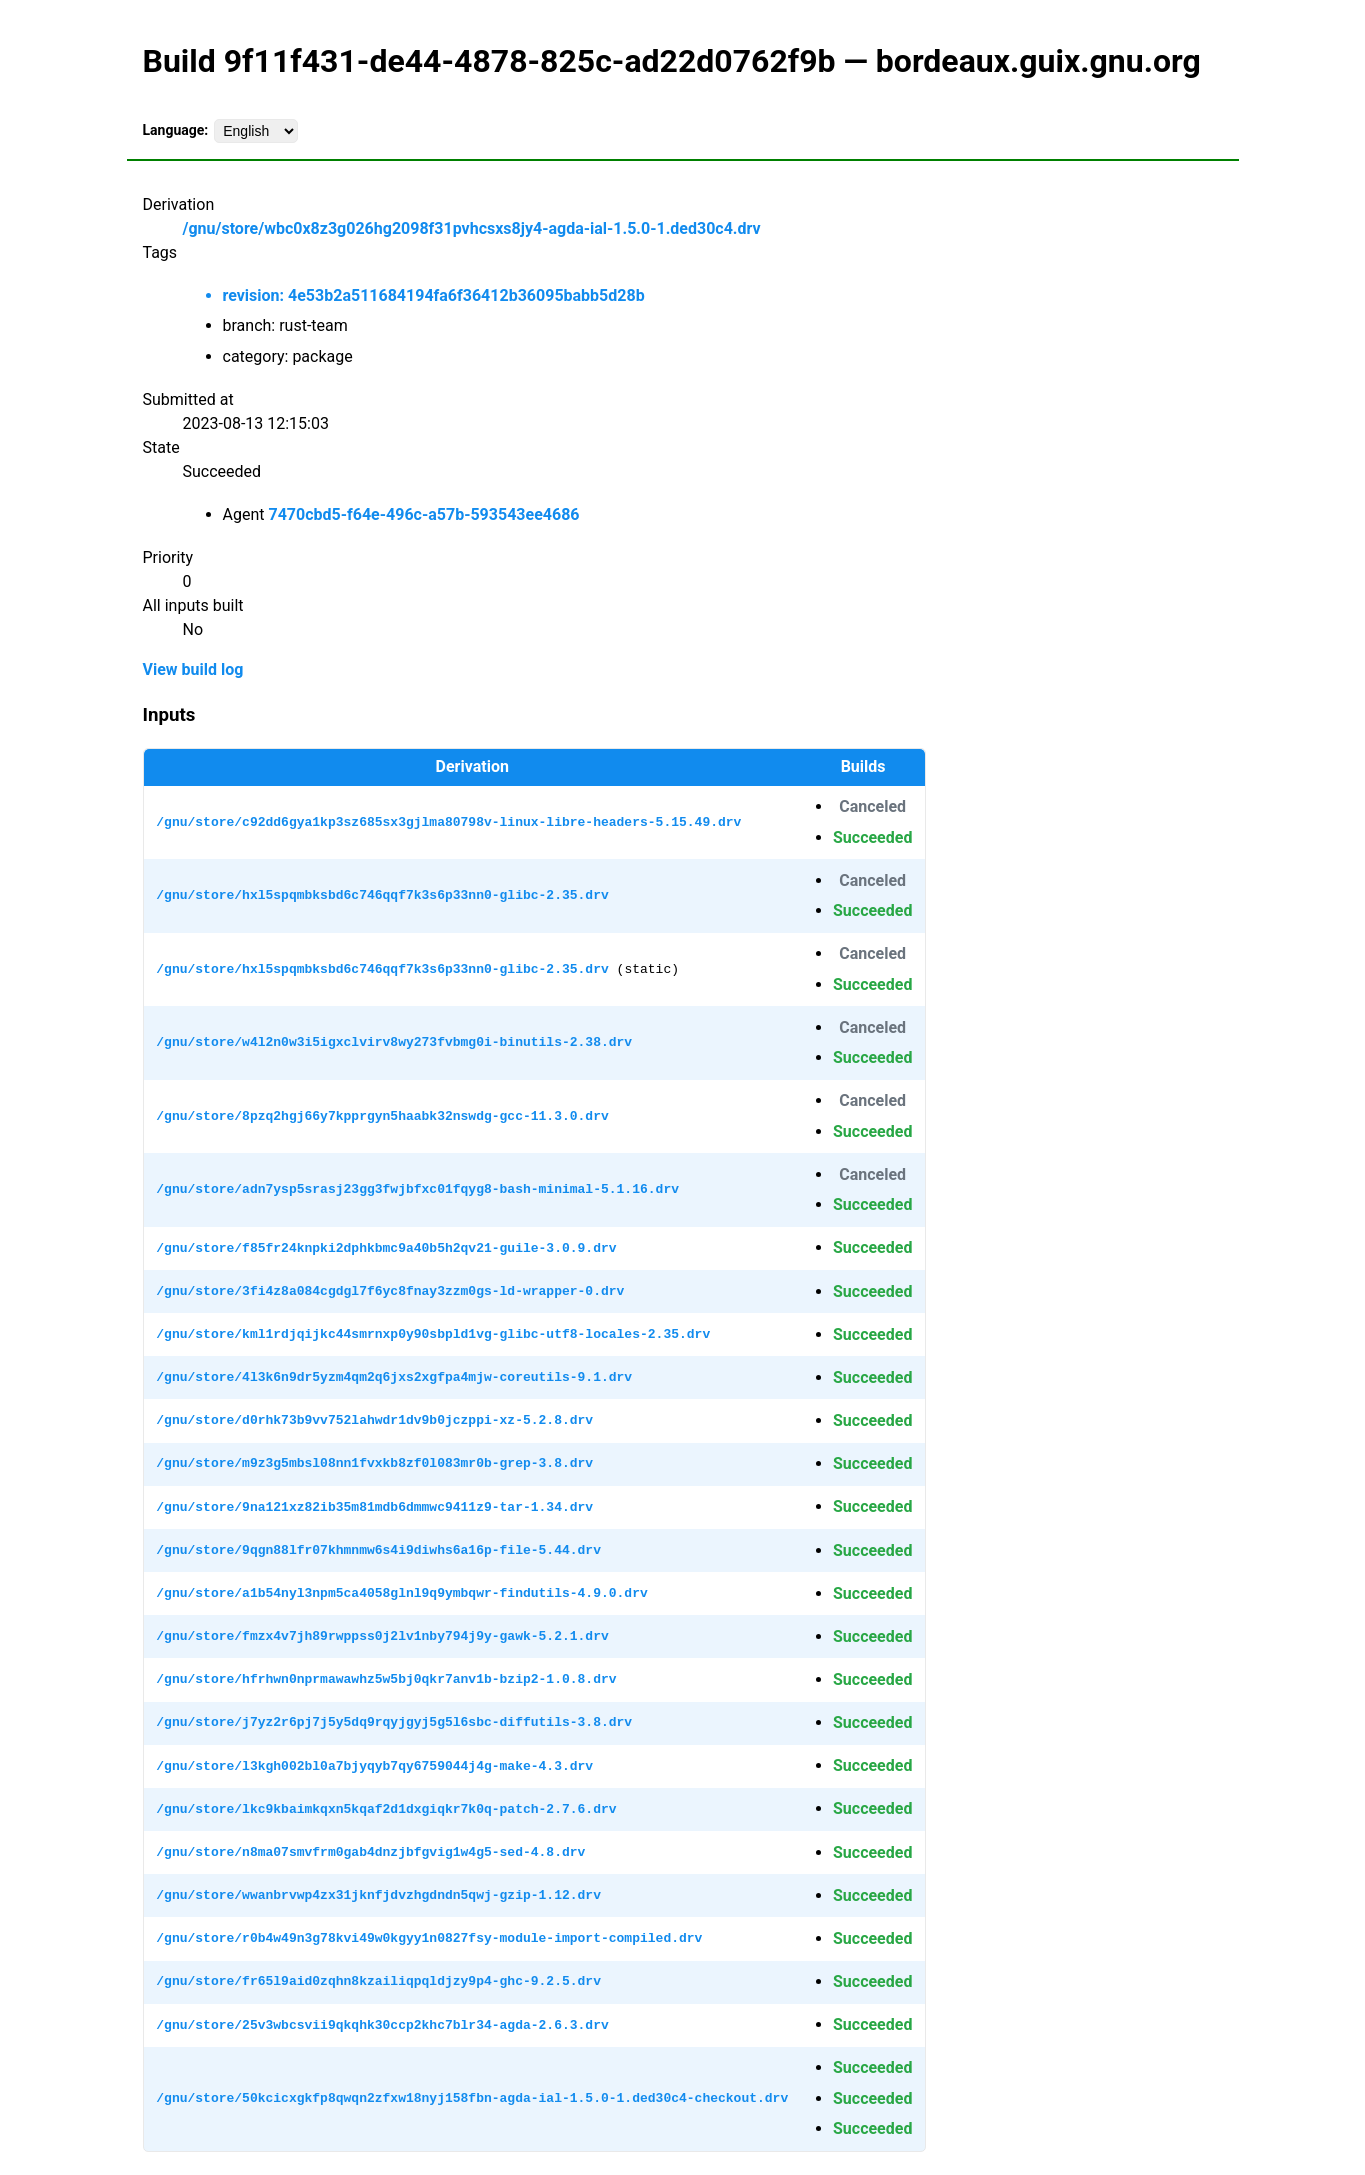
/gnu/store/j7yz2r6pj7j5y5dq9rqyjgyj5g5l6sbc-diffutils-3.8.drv (394, 1722)
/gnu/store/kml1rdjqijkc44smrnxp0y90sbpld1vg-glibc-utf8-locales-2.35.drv (433, 1334)
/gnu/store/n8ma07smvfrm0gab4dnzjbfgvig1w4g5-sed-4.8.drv (370, 1852)
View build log (193, 669)
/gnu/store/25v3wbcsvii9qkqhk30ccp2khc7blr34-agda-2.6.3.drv (382, 2025)
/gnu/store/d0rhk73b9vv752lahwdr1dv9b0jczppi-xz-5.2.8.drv (374, 1420)
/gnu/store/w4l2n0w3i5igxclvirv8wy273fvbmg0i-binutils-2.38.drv (394, 1042)
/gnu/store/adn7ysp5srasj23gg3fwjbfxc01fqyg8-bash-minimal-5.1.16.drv (417, 1189)
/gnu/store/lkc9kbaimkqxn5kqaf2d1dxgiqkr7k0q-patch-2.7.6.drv (386, 1809)
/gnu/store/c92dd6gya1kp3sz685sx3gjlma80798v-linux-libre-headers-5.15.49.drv (448, 822)
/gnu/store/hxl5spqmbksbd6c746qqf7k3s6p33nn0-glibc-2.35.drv (382, 895)
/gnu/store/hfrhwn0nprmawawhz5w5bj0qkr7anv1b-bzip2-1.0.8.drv (386, 1679)
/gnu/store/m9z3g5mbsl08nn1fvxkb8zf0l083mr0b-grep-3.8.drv (374, 1463)
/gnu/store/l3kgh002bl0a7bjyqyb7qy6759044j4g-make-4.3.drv (374, 1766)
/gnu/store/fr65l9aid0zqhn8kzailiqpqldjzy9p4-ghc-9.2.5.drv (378, 1981)
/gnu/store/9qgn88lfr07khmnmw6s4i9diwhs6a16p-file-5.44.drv (378, 1550)
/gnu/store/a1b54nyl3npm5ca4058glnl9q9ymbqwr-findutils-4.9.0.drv (401, 1593)
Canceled (872, 806)
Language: (176, 130)
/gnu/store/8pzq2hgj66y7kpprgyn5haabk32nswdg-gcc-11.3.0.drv (382, 1116)
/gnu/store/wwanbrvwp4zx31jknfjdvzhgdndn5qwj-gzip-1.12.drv (378, 1895)
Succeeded (872, 837)
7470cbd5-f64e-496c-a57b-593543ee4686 (423, 514)
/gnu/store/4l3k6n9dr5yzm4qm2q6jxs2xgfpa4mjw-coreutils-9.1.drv (394, 1377)
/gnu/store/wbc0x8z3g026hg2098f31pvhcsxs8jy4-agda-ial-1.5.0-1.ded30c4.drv (472, 228)
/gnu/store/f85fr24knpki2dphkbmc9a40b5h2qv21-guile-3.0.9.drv (386, 1248)
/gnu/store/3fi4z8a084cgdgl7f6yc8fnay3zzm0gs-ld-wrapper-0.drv (390, 1291)
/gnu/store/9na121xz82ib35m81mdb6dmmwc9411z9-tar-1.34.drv (374, 1507)
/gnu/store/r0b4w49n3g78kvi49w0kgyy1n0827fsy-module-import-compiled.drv (429, 1938)
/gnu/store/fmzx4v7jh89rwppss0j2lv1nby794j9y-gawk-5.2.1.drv (382, 1636)
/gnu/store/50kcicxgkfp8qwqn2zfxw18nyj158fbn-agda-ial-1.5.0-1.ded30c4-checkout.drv (472, 2098)
